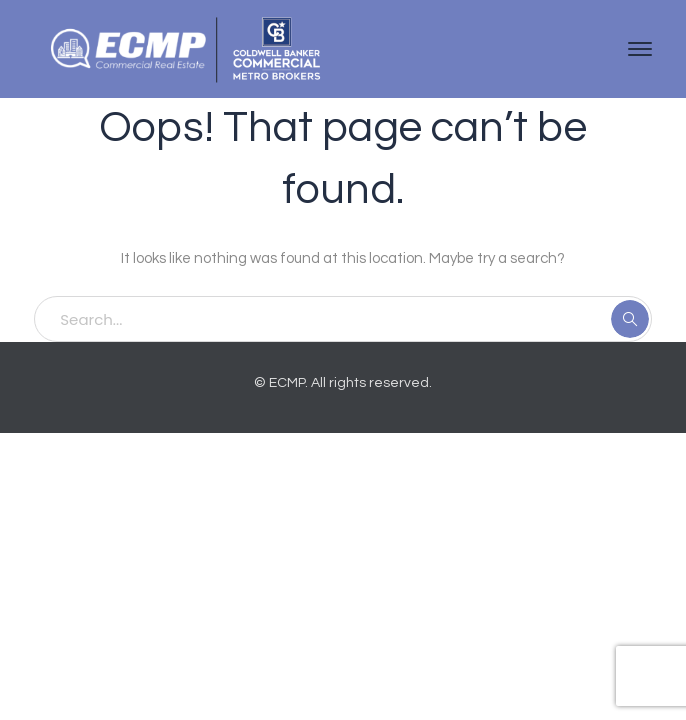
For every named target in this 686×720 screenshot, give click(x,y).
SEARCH (630, 319)
